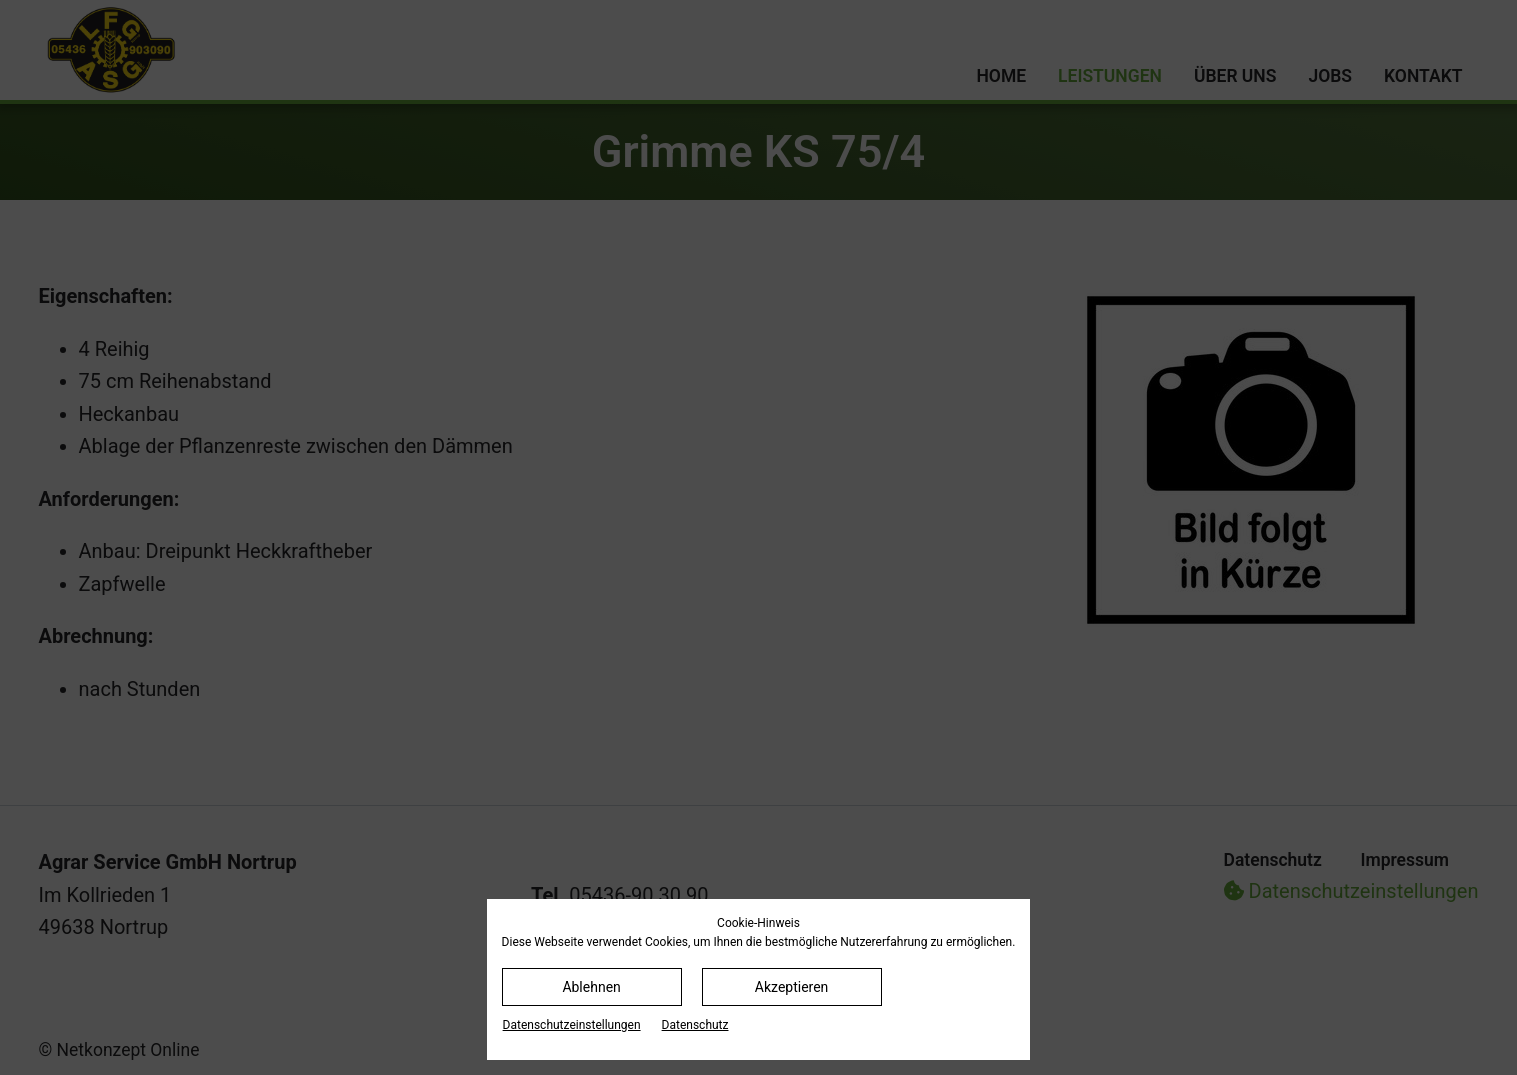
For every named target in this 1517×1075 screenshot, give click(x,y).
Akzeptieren (792, 987)
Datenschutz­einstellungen (572, 1025)
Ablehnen (591, 987)
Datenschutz (695, 1025)
